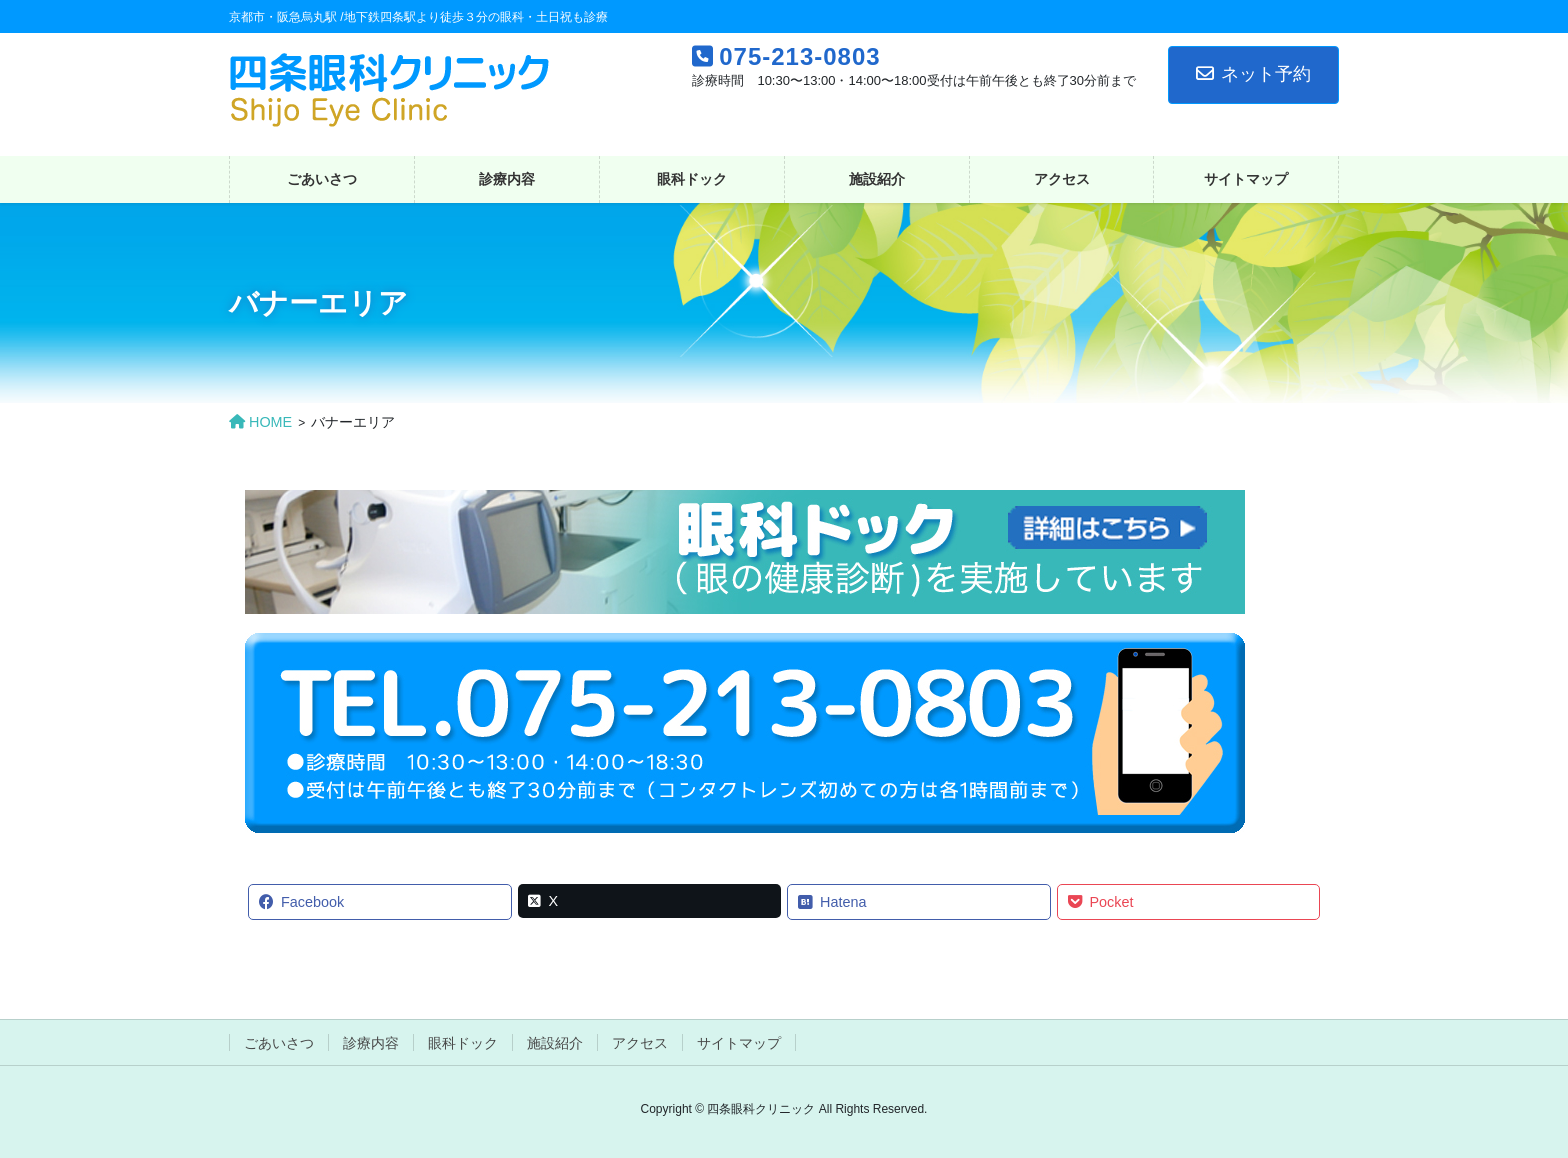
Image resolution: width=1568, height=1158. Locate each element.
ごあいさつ (279, 1043)
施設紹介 (555, 1043)
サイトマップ (739, 1043)
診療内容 (371, 1043)
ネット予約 (1253, 74)
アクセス (640, 1043)
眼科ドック (463, 1043)
